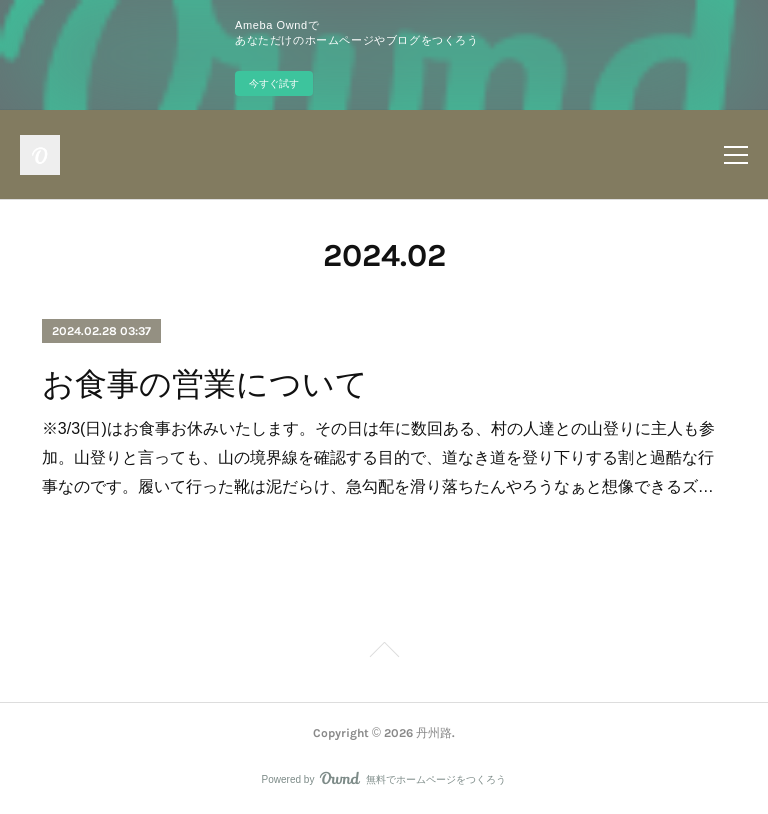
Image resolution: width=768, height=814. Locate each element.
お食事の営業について (205, 384)
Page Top (384, 653)
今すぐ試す (274, 83)
